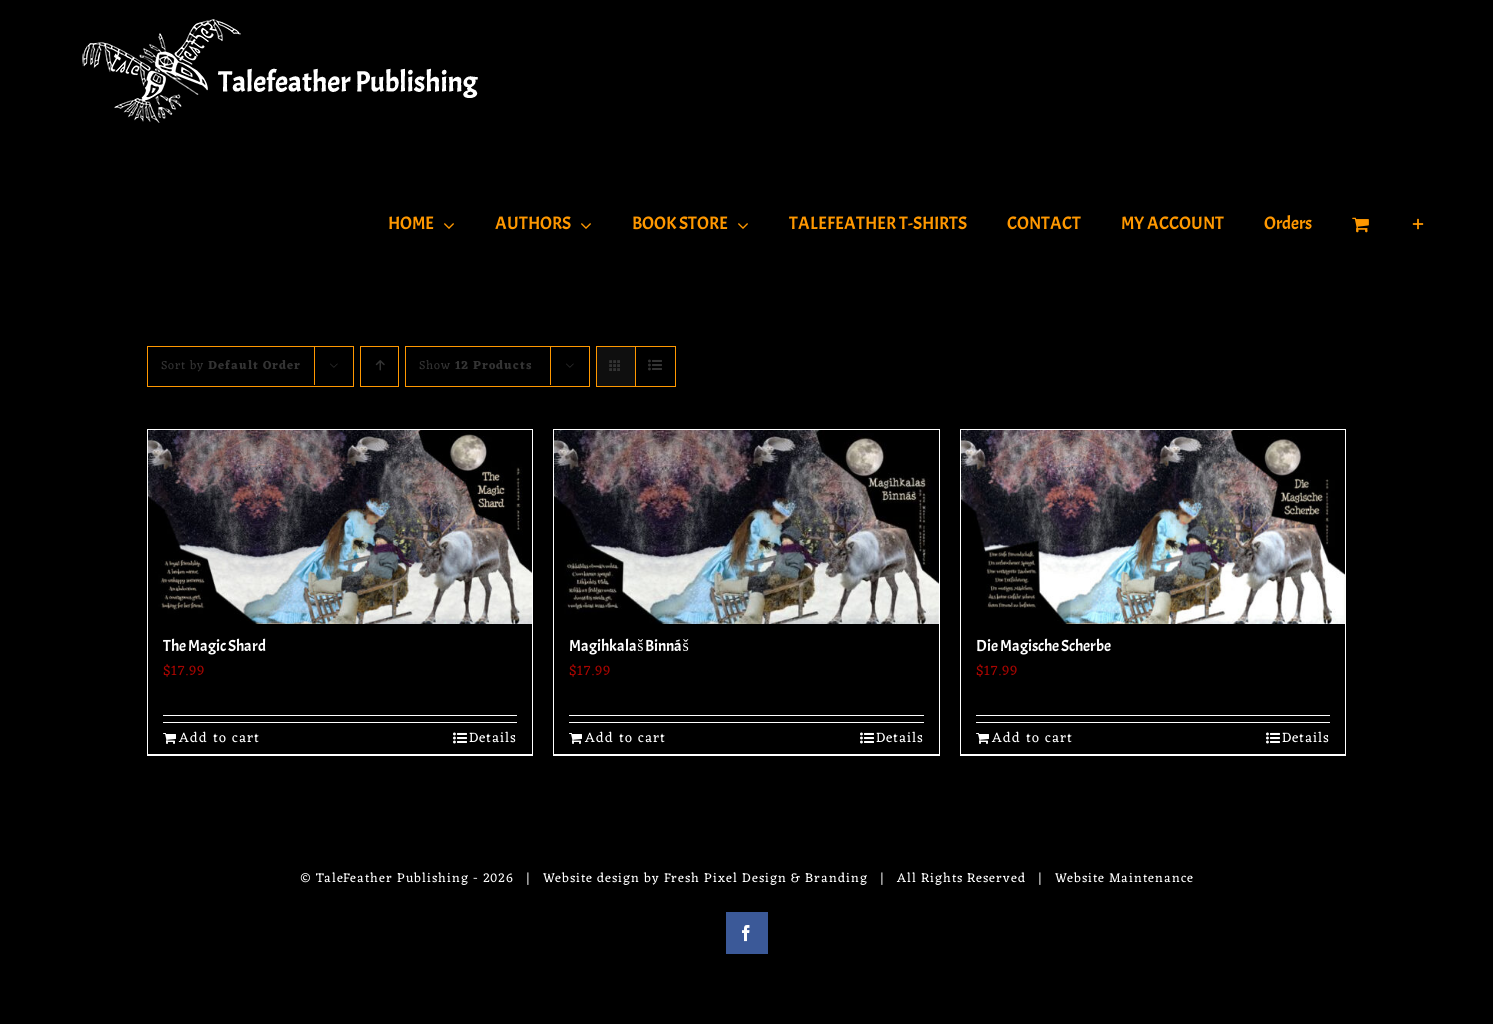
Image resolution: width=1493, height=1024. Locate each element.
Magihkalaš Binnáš (628, 646)
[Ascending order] (379, 366)
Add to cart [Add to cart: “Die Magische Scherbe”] (1032, 738)
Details (493, 738)
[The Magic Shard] (340, 527)
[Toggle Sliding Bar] (1418, 222)
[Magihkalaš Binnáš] (746, 527)
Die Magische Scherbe (1043, 646)
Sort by (231, 366)
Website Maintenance (1124, 878)
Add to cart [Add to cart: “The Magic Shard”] (219, 738)
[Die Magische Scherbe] (1153, 527)
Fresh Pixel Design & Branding (766, 878)
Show (476, 366)
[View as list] (655, 366)
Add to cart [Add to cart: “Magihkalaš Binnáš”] (625, 738)
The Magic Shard (214, 646)
